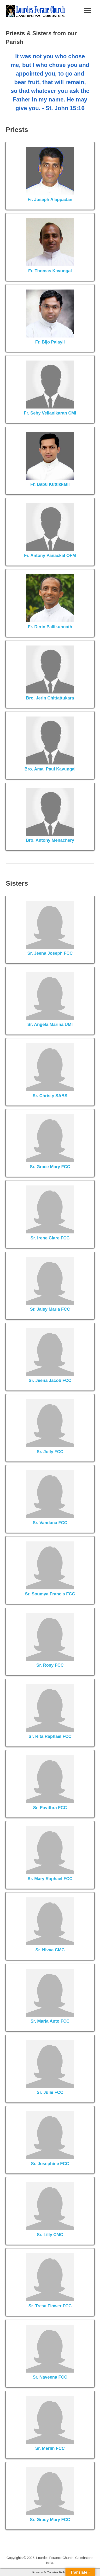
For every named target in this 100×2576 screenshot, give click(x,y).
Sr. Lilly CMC (50, 2234)
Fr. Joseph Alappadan (50, 199)
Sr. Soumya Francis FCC (50, 1594)
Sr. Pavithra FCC (50, 1807)
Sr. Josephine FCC (50, 2163)
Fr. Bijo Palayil (50, 342)
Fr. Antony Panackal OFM (50, 555)
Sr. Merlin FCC (50, 2448)
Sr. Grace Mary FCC (50, 1166)
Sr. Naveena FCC (50, 2377)
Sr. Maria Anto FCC (49, 2021)
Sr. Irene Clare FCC (50, 1238)
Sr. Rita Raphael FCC (50, 1736)
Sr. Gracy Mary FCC (50, 2519)
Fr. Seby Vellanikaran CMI (50, 413)
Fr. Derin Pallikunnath (50, 626)
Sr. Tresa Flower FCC (49, 2306)
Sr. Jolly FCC (50, 1451)
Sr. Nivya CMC (50, 1950)
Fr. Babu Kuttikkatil (50, 484)
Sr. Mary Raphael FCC (50, 1878)
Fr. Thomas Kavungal (50, 270)
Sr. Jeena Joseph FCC (50, 953)
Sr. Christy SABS (50, 1095)
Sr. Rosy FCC (50, 1665)
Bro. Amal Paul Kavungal (50, 769)
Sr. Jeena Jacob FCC (50, 1380)
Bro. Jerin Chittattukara (50, 698)
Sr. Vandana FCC (50, 1522)
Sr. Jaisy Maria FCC (50, 1309)
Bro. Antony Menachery (50, 840)
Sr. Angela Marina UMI (49, 1024)
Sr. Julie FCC (50, 2092)
